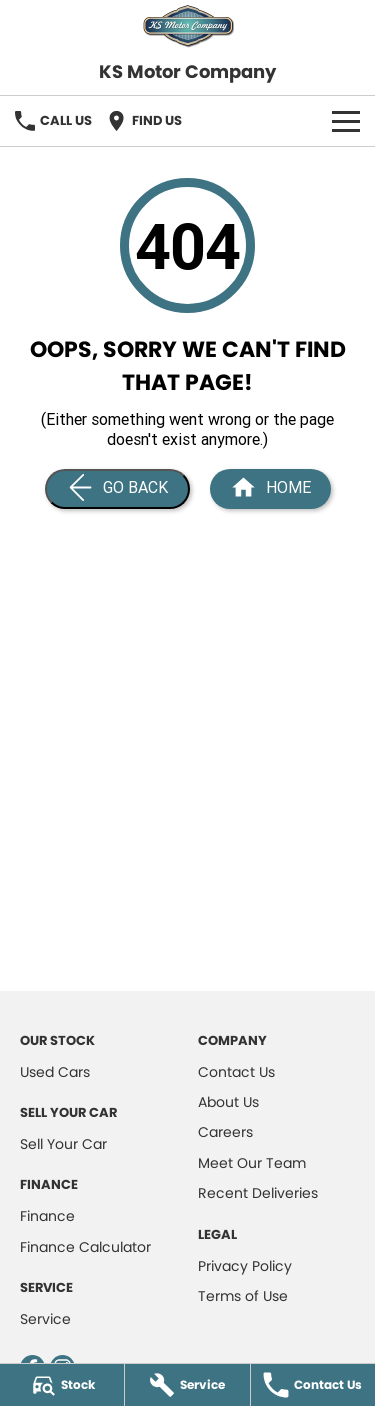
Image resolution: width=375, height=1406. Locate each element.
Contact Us (236, 1072)
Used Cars (55, 1072)
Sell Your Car (63, 1144)
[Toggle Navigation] (346, 121)
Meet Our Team (252, 1163)
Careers (225, 1132)
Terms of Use (243, 1296)
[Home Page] (270, 489)
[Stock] (62, 1385)
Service (45, 1319)
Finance (47, 1216)
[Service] (187, 1385)
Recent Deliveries (258, 1193)
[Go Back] (117, 489)
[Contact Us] (313, 1385)
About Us (228, 1102)
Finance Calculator (85, 1247)
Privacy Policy (245, 1266)
